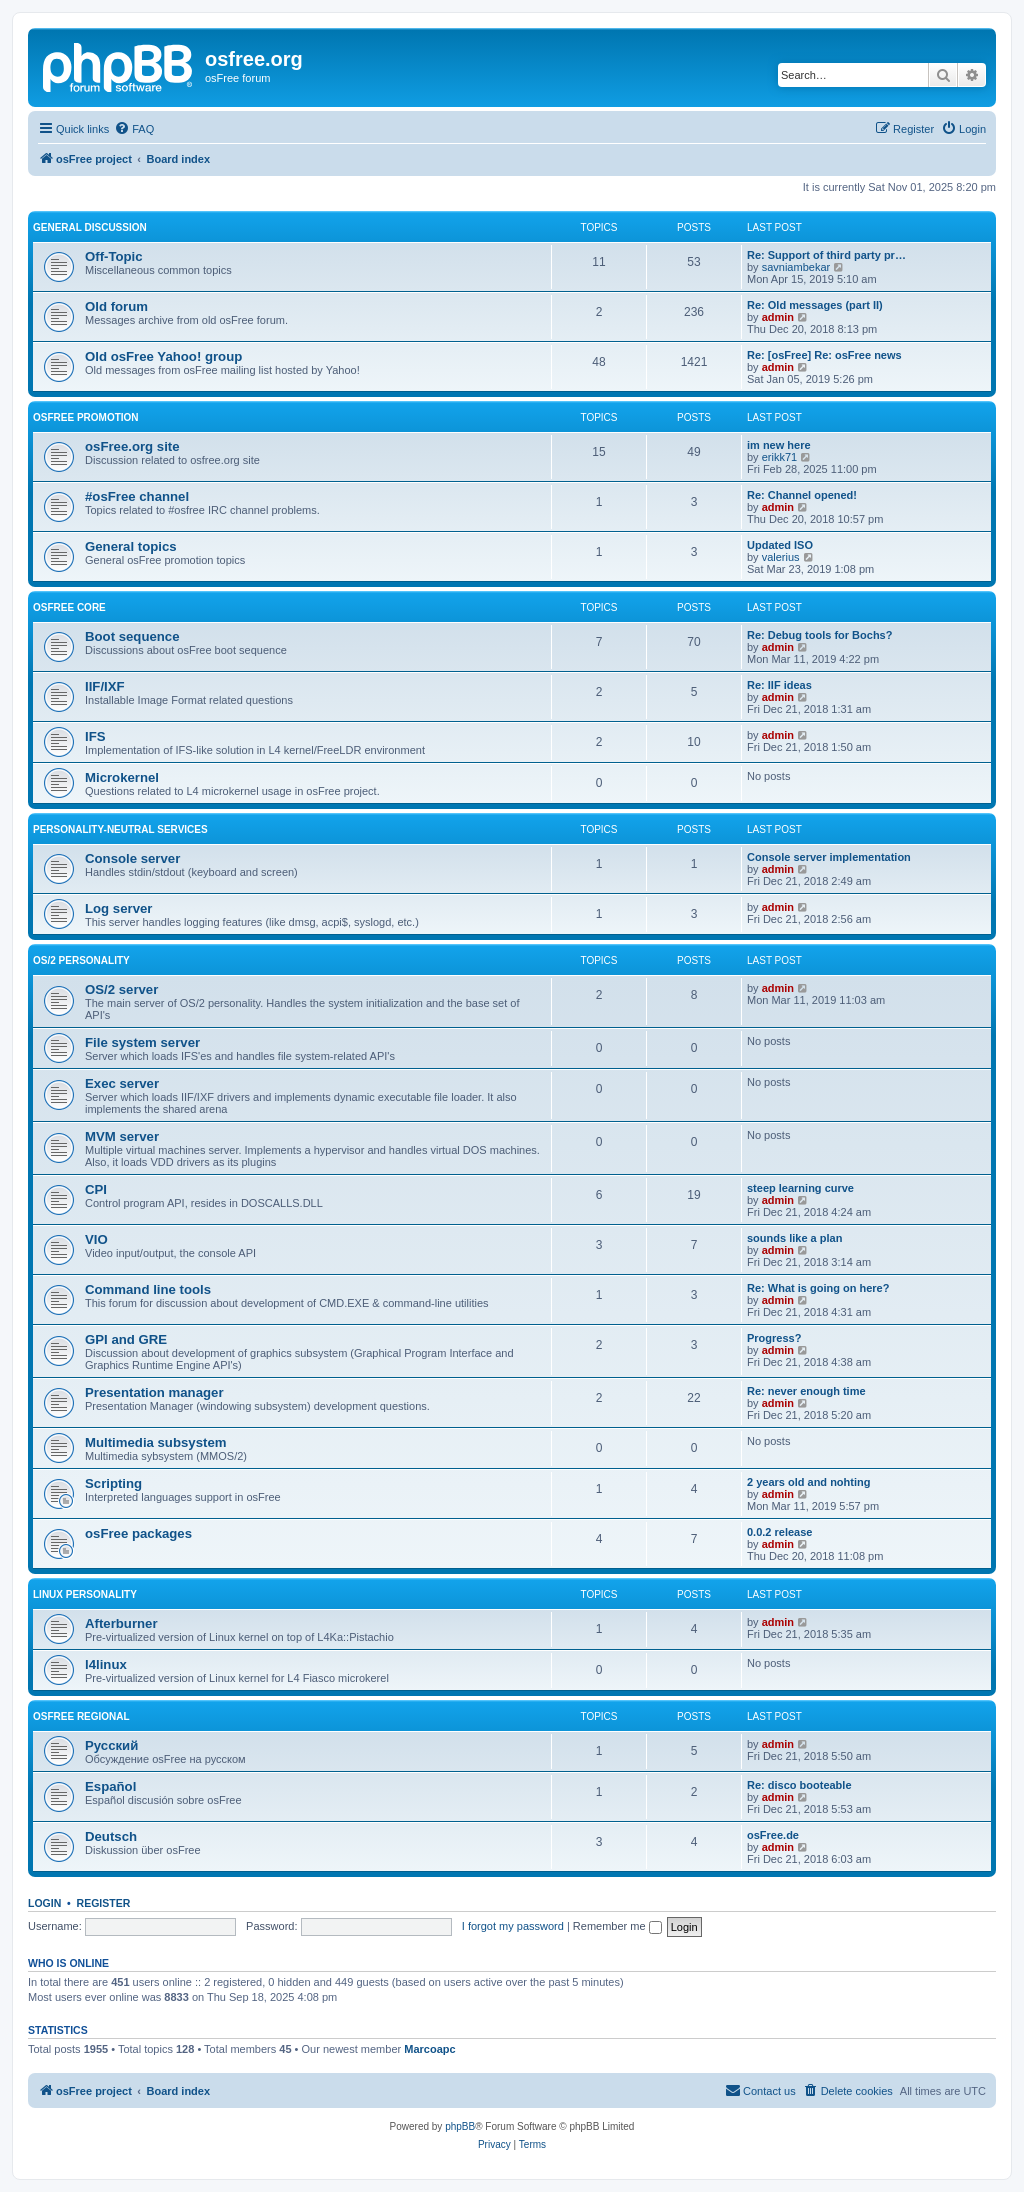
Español (110, 1786)
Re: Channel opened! (802, 495)
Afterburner (121, 1623)
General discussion (90, 227)
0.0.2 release (779, 1532)
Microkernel (122, 777)
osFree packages (138, 1533)
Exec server (122, 1083)
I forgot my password (513, 1926)
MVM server (122, 1136)
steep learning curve (800, 1188)
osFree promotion (86, 417)
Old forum (116, 306)
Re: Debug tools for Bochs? (819, 635)
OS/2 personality (81, 960)
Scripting (113, 1483)
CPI (96, 1189)
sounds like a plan (794, 1238)
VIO (96, 1239)
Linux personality (85, 1594)
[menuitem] (134, 129)
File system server (142, 1042)
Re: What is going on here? (818, 1288)
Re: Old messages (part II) (815, 305)
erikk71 (779, 457)
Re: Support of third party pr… (826, 255)
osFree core (69, 607)
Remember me (617, 1926)
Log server (118, 908)
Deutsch (111, 1836)
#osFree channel (137, 496)
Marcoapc (429, 2049)
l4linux (106, 1664)
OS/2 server (121, 989)
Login (44, 1903)
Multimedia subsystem (155, 1442)
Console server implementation (829, 857)
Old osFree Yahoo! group (163, 356)
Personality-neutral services (120, 829)
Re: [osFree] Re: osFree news (824, 355)
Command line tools (148, 1289)
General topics (131, 546)
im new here (779, 445)
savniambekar (796, 267)
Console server (132, 858)
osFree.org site (132, 446)
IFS (95, 736)
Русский (111, 1745)
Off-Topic (114, 256)
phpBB (460, 2126)
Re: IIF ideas (779, 685)
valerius (781, 557)
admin (778, 317)
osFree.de (773, 1835)
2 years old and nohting (808, 1482)
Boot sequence (132, 636)
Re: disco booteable (799, 1785)
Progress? (774, 1338)
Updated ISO (780, 545)
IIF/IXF (105, 686)
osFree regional (81, 1716)
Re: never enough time (806, 1391)
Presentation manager (154, 1392)
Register (104, 1903)
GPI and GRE (126, 1339)
